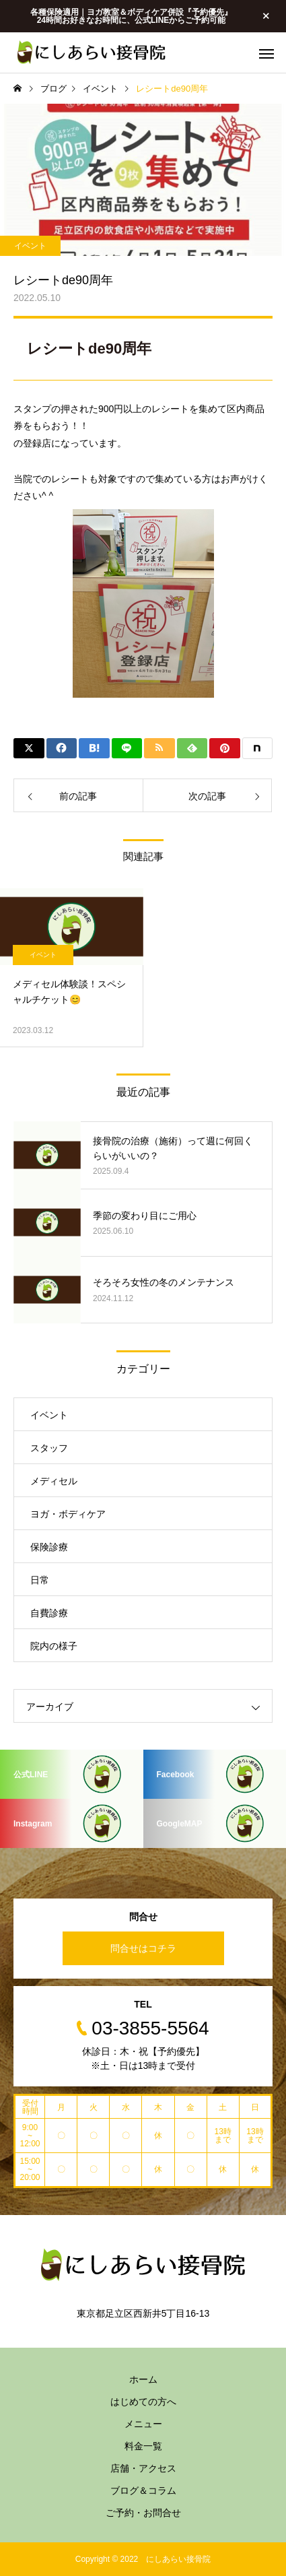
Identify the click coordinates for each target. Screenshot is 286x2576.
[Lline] (127, 748)
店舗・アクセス (143, 2468)
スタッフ (49, 1448)
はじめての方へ (143, 2401)
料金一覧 (143, 2446)
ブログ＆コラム (143, 2490)
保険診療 (49, 1547)
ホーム (143, 2379)
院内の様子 (53, 1646)
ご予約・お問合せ (143, 2512)
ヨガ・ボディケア (68, 1514)
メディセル (53, 1481)
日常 (39, 1580)
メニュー (143, 2423)
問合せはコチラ (143, 1948)
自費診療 (49, 1613)
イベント (30, 246)
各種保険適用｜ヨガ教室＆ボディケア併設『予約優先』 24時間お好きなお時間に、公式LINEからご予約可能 (131, 16)
